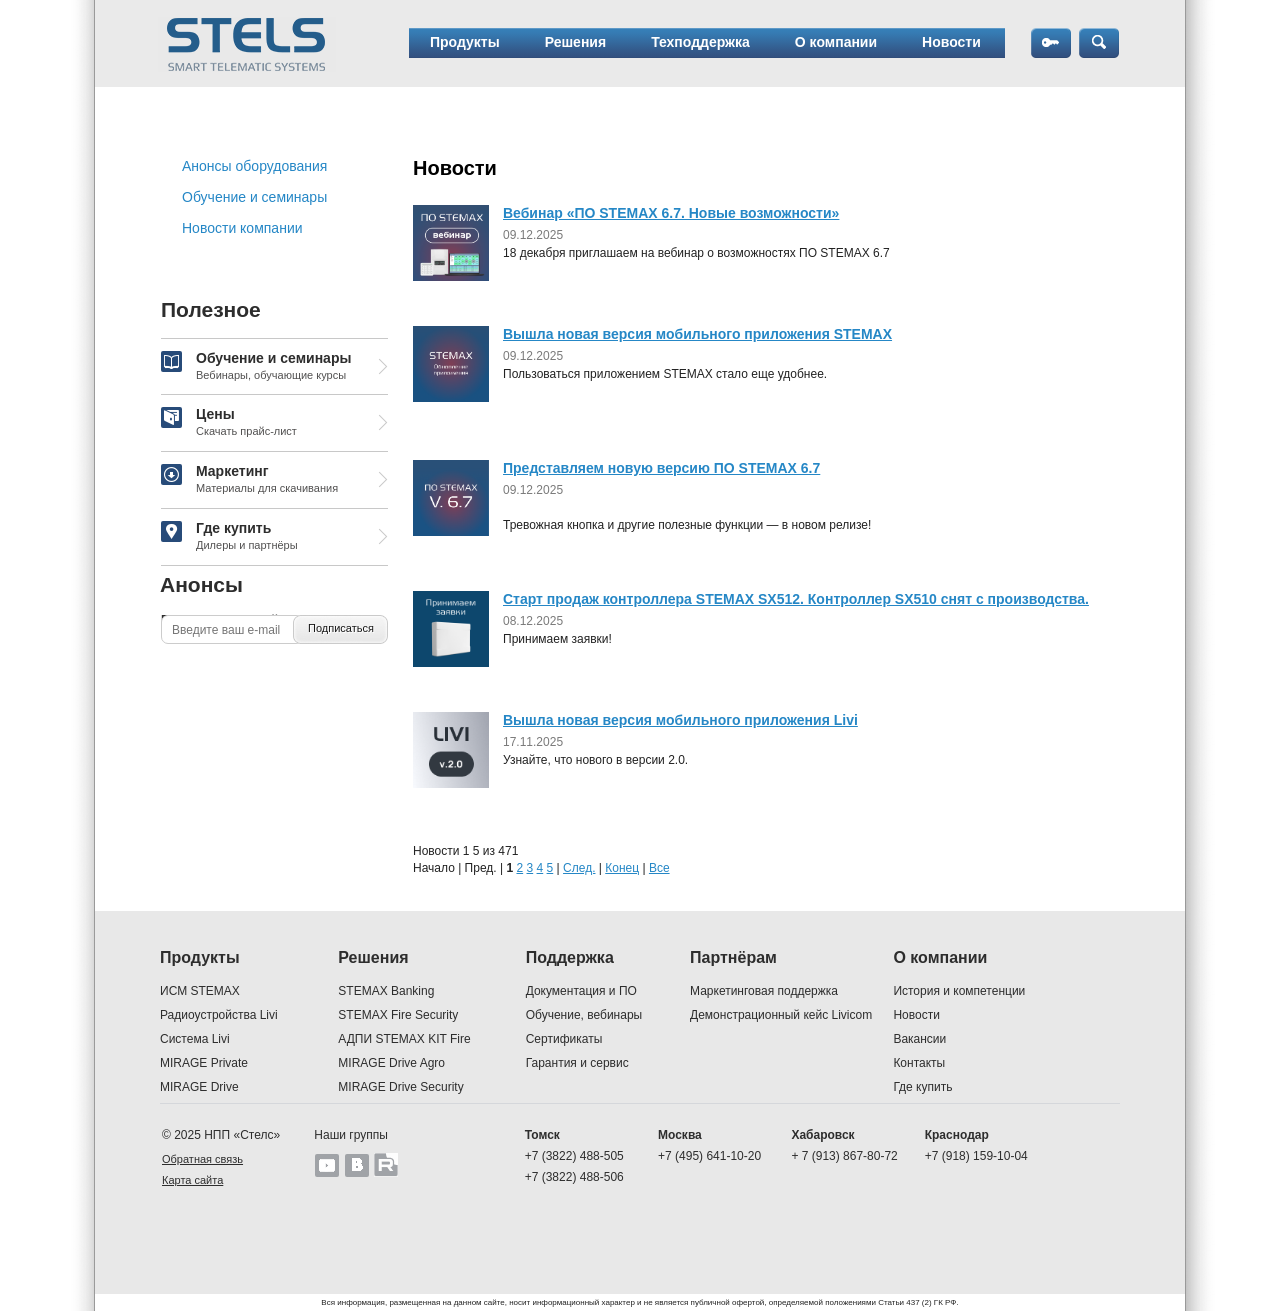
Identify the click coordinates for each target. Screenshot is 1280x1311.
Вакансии (919, 1039)
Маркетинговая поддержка (764, 991)
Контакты (919, 1063)
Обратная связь (202, 1159)
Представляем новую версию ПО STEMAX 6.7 (661, 468)
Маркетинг (249, 480)
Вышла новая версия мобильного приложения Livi (680, 720)
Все (659, 868)
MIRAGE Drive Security (400, 1087)
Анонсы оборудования (254, 166)
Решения (575, 42)
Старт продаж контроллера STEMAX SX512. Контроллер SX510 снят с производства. (796, 599)
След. (579, 868)
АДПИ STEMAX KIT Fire (404, 1039)
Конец (622, 868)
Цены (229, 423)
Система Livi (195, 1039)
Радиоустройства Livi (219, 1015)
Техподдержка (700, 42)
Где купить (229, 537)
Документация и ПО (581, 991)
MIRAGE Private (204, 1063)
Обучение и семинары (254, 197)
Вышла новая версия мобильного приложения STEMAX (697, 334)
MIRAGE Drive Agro (391, 1063)
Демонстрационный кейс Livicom (781, 1015)
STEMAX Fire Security (398, 1015)
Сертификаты (564, 1039)
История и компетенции (959, 991)
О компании (836, 42)
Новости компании (242, 228)
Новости (951, 42)
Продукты (465, 42)
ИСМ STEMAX (200, 991)
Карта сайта (192, 1180)
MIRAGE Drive (199, 1087)
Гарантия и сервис (577, 1063)
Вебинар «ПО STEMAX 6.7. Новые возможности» (671, 213)
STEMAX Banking (386, 991)
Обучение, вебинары (584, 1015)
